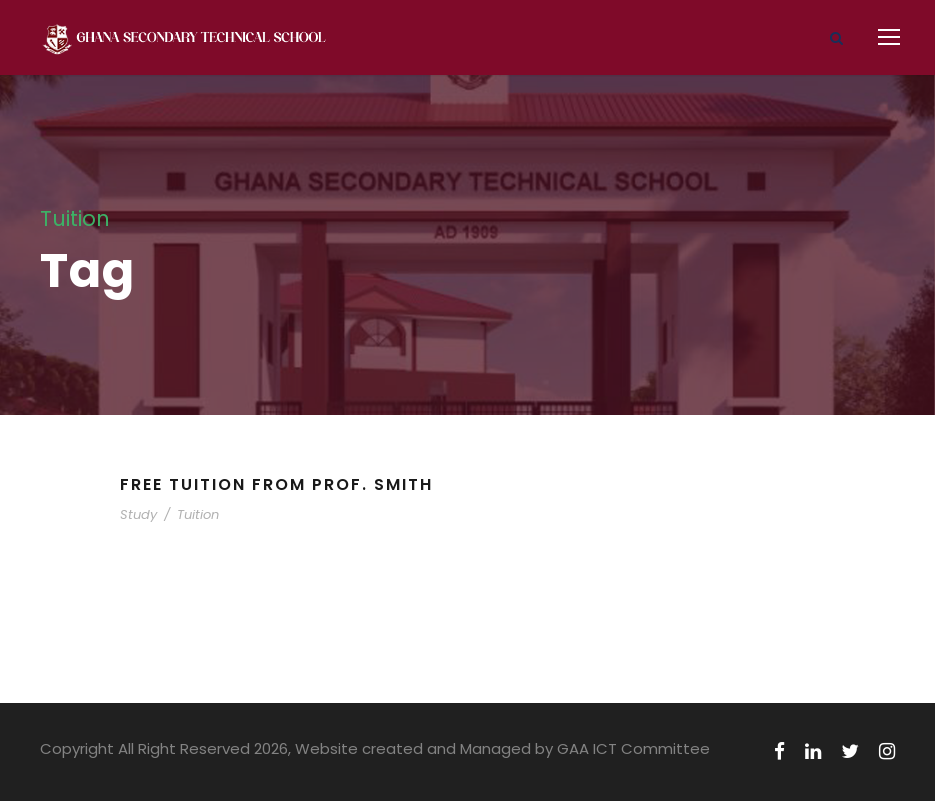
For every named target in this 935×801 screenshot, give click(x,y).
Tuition (198, 514)
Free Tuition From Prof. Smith (276, 484)
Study (138, 514)
